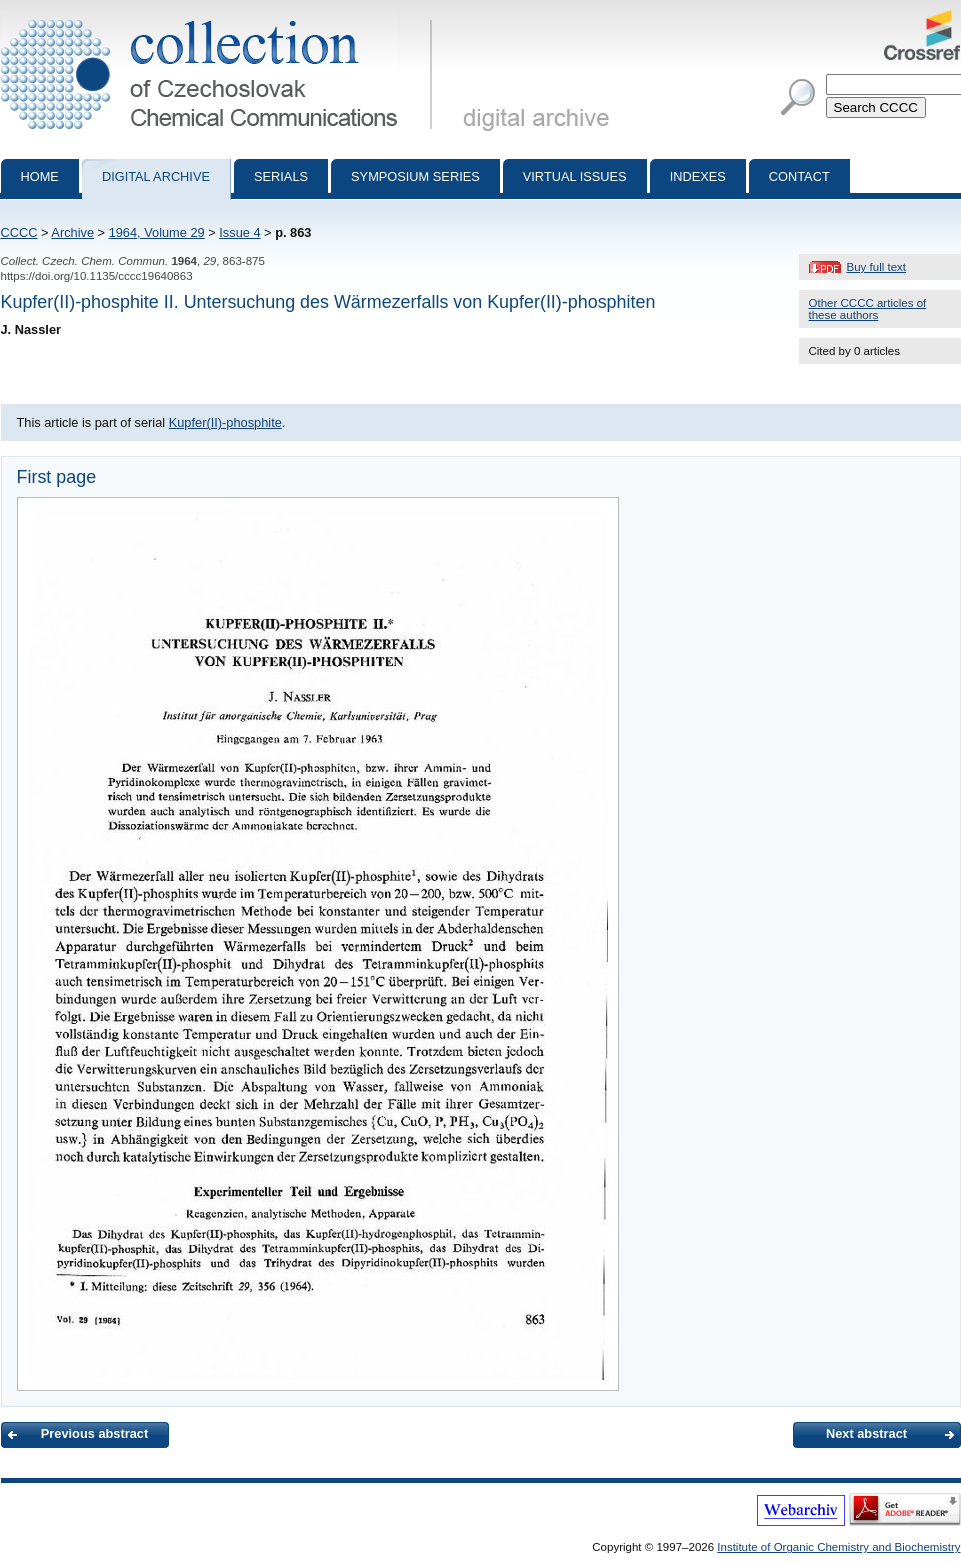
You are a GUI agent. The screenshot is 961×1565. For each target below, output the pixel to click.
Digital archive (156, 176)
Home (40, 176)
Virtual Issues (575, 176)
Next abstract (866, 1433)
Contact (799, 176)
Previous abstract (94, 1433)
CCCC (19, 232)
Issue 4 (239, 232)
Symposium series (415, 176)
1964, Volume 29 (157, 232)
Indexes (698, 176)
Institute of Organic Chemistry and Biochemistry (838, 1547)
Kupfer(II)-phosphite (225, 422)
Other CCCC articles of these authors (868, 309)
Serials (281, 176)
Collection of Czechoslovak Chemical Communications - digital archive (220, 18)
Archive (72, 232)
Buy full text (877, 267)
